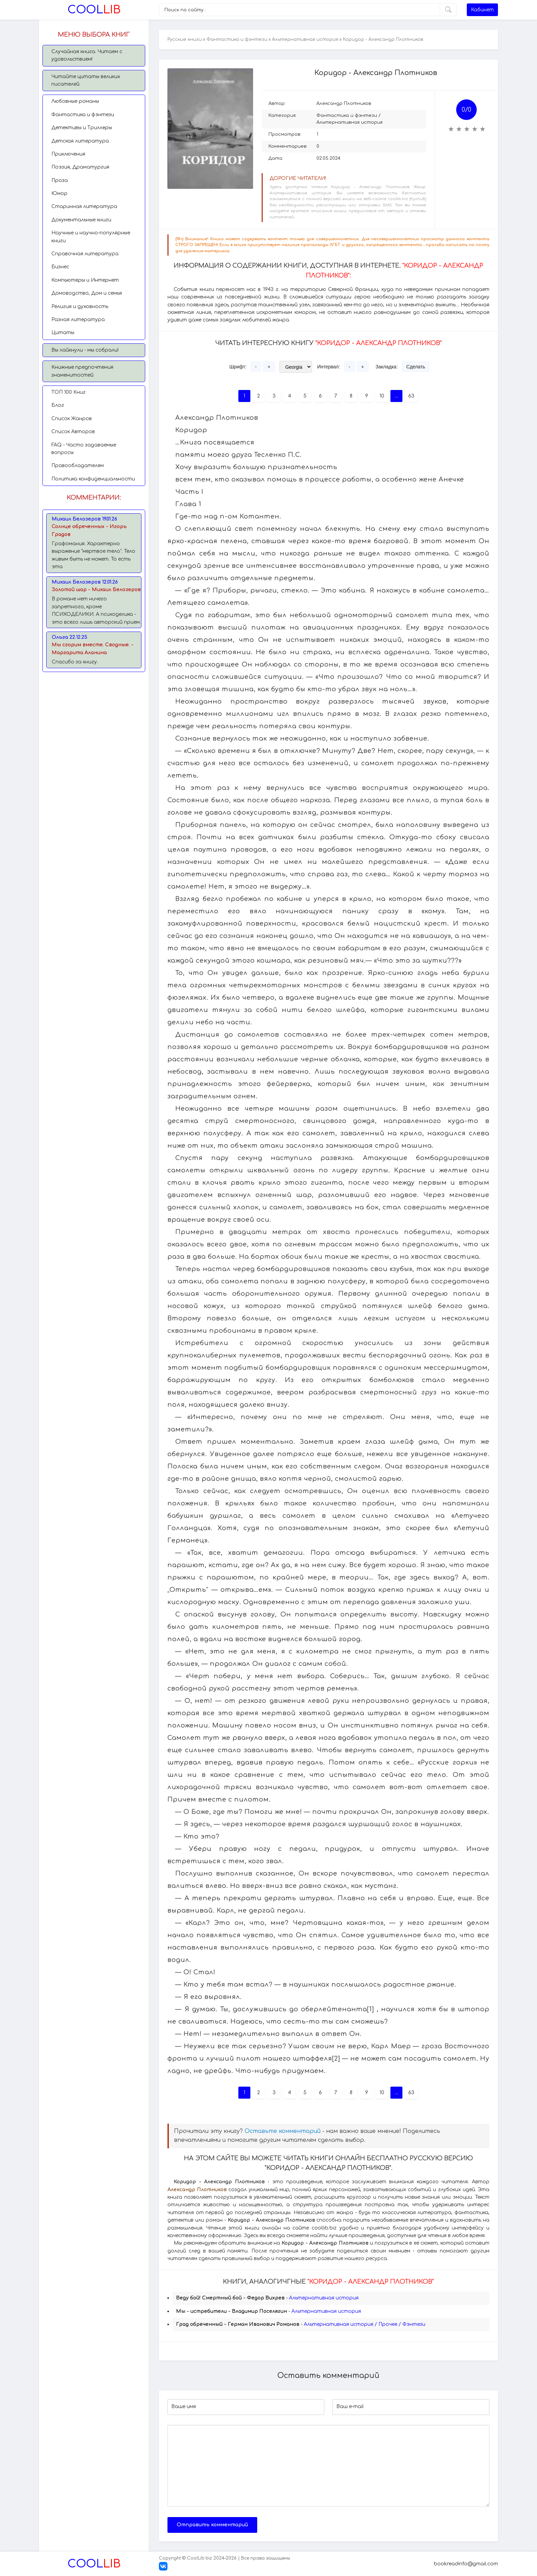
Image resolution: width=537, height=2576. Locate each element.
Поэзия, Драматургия (80, 167)
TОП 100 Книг (68, 392)
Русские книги (184, 39)
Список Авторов (73, 431)
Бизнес (60, 266)
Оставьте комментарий (283, 2131)
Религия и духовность (79, 306)
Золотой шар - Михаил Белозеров (96, 589)
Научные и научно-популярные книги (90, 236)
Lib (94, 10)
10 (381, 396)
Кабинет (482, 9)
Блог (57, 405)
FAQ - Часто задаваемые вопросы (83, 448)
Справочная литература (84, 253)
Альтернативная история (305, 39)
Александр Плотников (343, 103)
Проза (59, 180)
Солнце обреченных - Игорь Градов (89, 530)
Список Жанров (71, 418)
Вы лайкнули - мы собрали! (84, 350)
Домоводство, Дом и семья (86, 293)
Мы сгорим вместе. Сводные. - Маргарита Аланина (93, 648)
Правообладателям (77, 465)
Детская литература (80, 141)
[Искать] (448, 9)
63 (411, 396)
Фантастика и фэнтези (82, 114)
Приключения (68, 154)
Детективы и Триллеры (81, 127)
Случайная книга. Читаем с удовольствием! (86, 55)
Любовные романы (75, 101)
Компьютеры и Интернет (85, 280)
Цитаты (62, 332)
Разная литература (78, 319)
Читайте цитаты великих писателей (85, 80)
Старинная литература (84, 206)
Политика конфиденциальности (93, 478)
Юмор (59, 193)
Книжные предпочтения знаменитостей (82, 371)
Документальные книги (81, 219)
